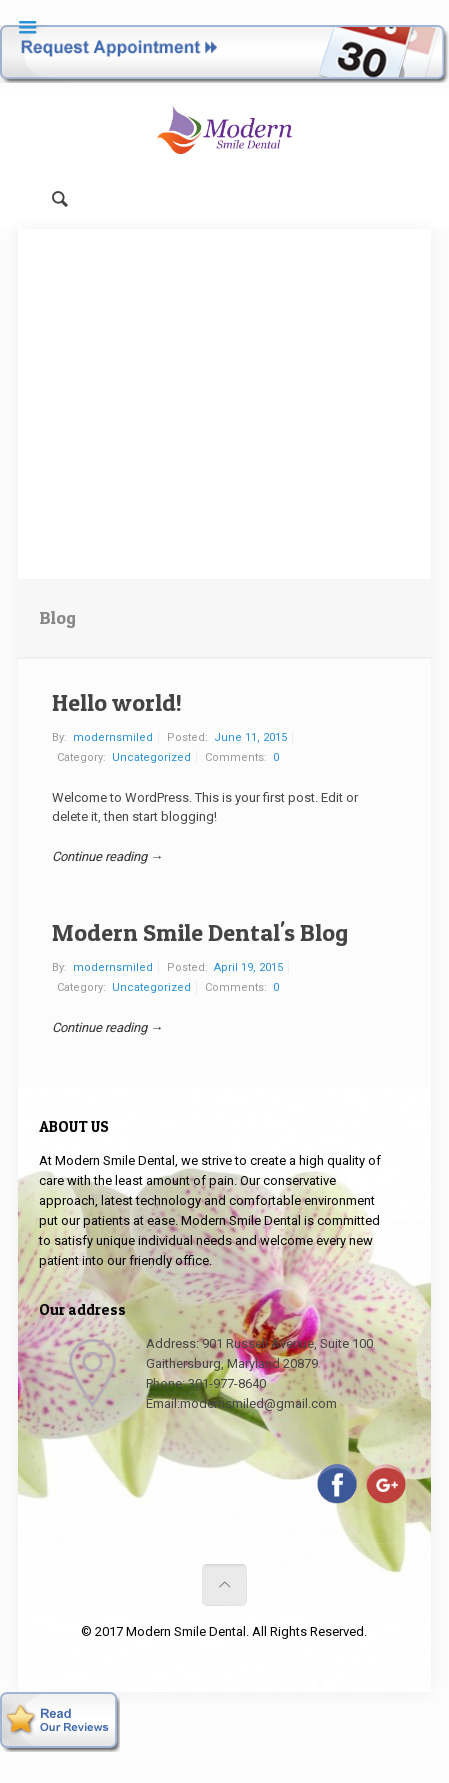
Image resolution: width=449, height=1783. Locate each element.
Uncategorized (151, 757)
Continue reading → (107, 856)
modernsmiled (113, 737)
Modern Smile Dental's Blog (200, 932)
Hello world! (117, 702)
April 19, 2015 (248, 967)
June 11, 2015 (250, 737)
